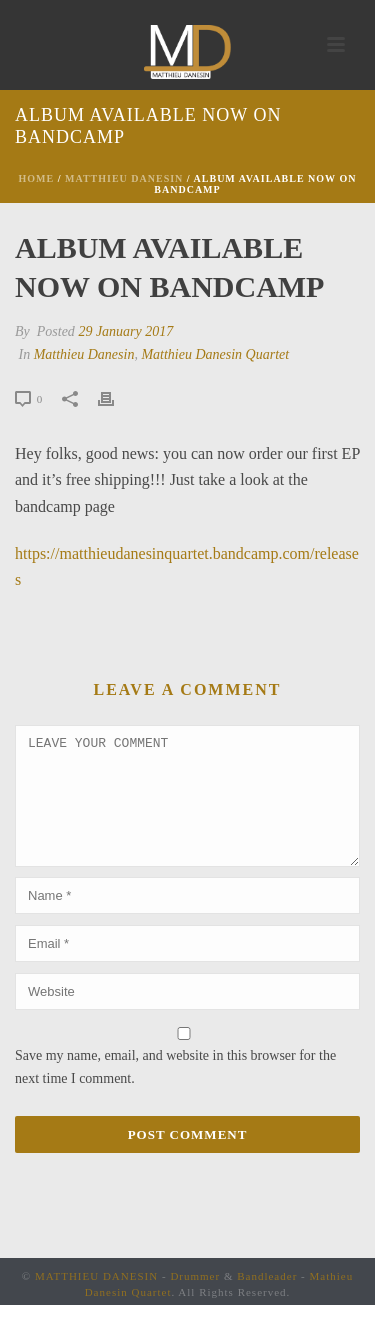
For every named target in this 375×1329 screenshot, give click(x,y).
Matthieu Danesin (124, 178)
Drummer (195, 1300)
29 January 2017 (125, 331)
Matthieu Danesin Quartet (215, 354)
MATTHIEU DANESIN (96, 1300)
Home (37, 178)
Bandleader (267, 1300)
